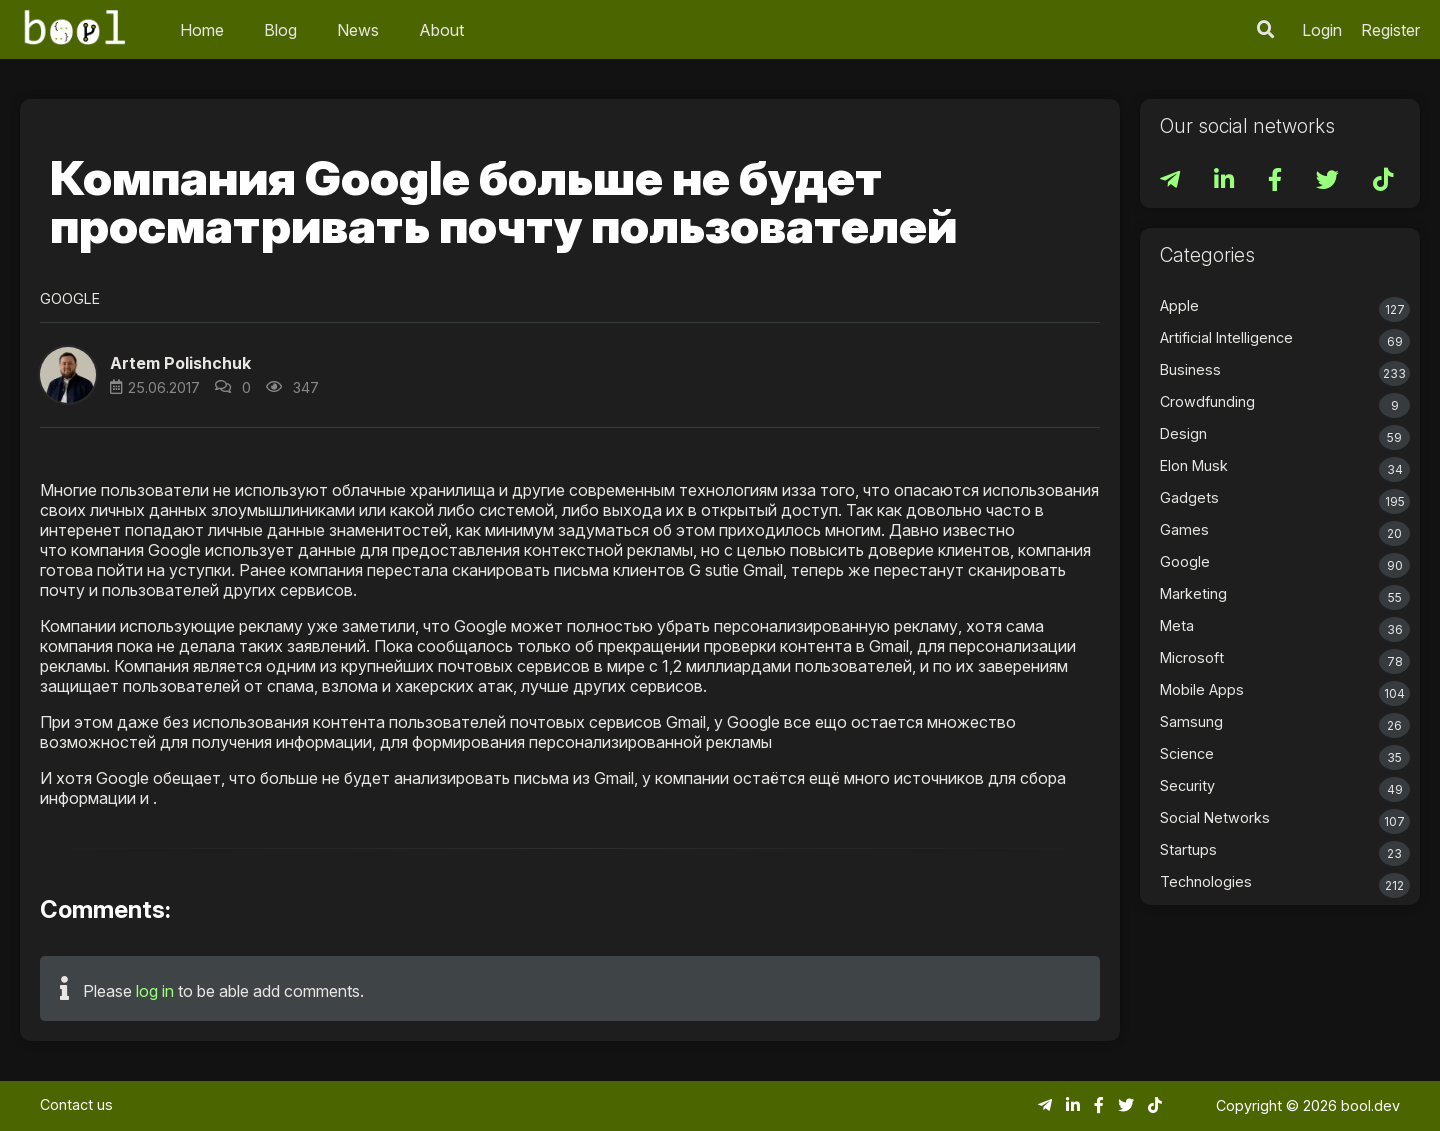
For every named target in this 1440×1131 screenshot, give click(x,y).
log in (155, 991)
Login (1322, 30)
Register (1390, 30)
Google (70, 298)
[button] (68, 375)
